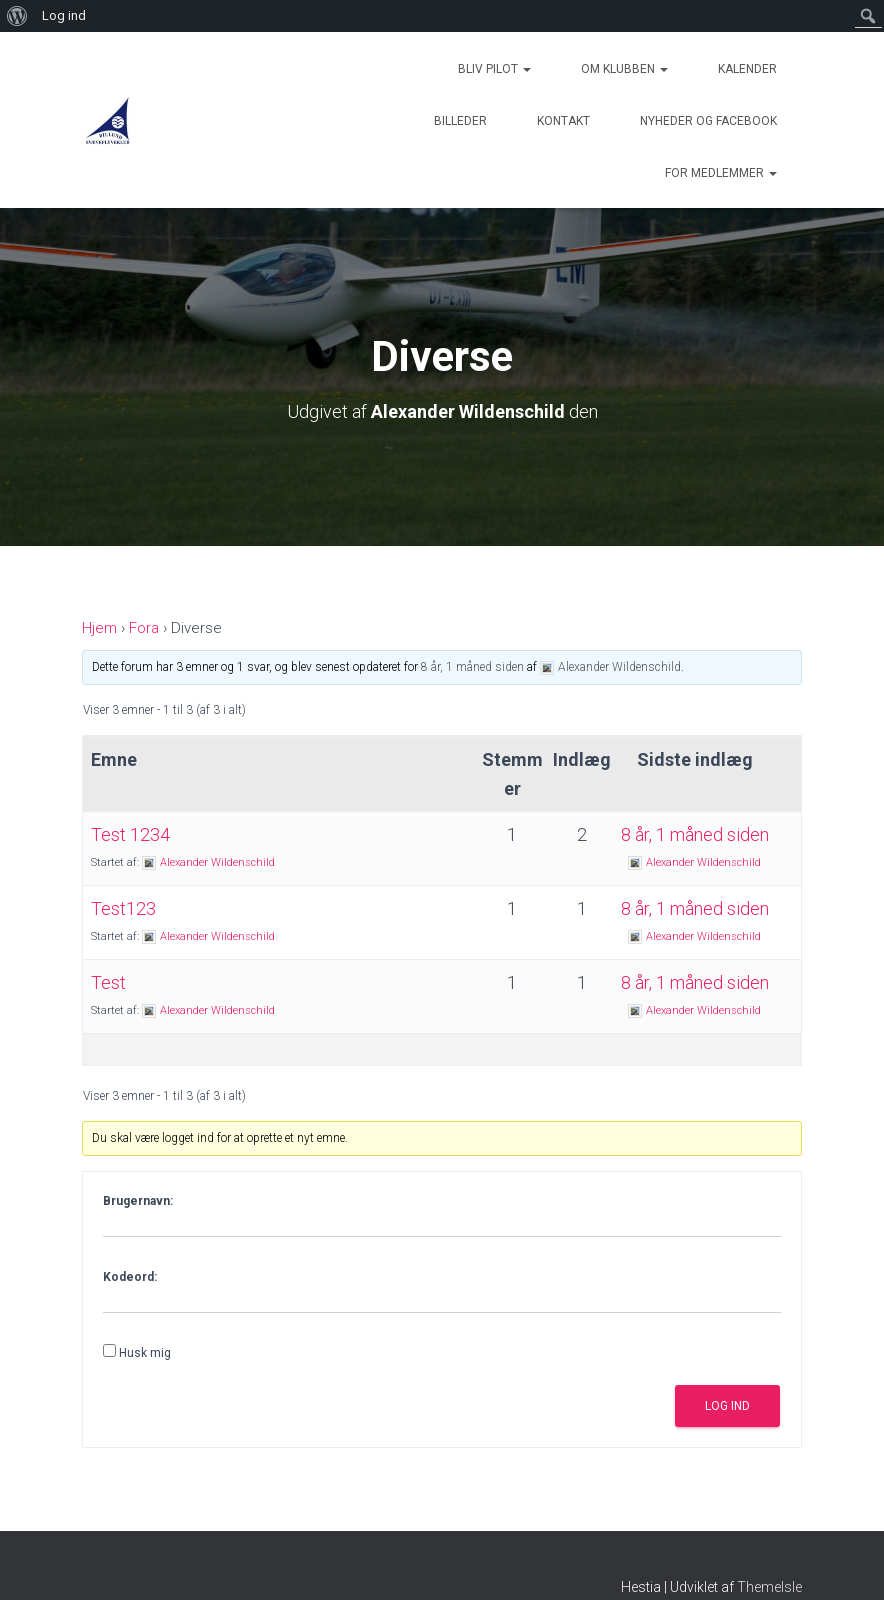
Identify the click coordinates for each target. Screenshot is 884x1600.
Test (108, 982)
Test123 (123, 908)
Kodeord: (130, 1277)
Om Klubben (624, 69)
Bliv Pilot (494, 69)
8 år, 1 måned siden (472, 667)
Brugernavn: (138, 1201)
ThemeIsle (769, 1587)
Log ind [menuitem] (64, 15)
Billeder (460, 121)
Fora (144, 628)
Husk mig (145, 1353)
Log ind (727, 1406)
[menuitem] (17, 16)
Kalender (747, 69)
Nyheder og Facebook (708, 121)
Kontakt (563, 121)
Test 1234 (130, 834)
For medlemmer (721, 173)
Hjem (99, 628)
